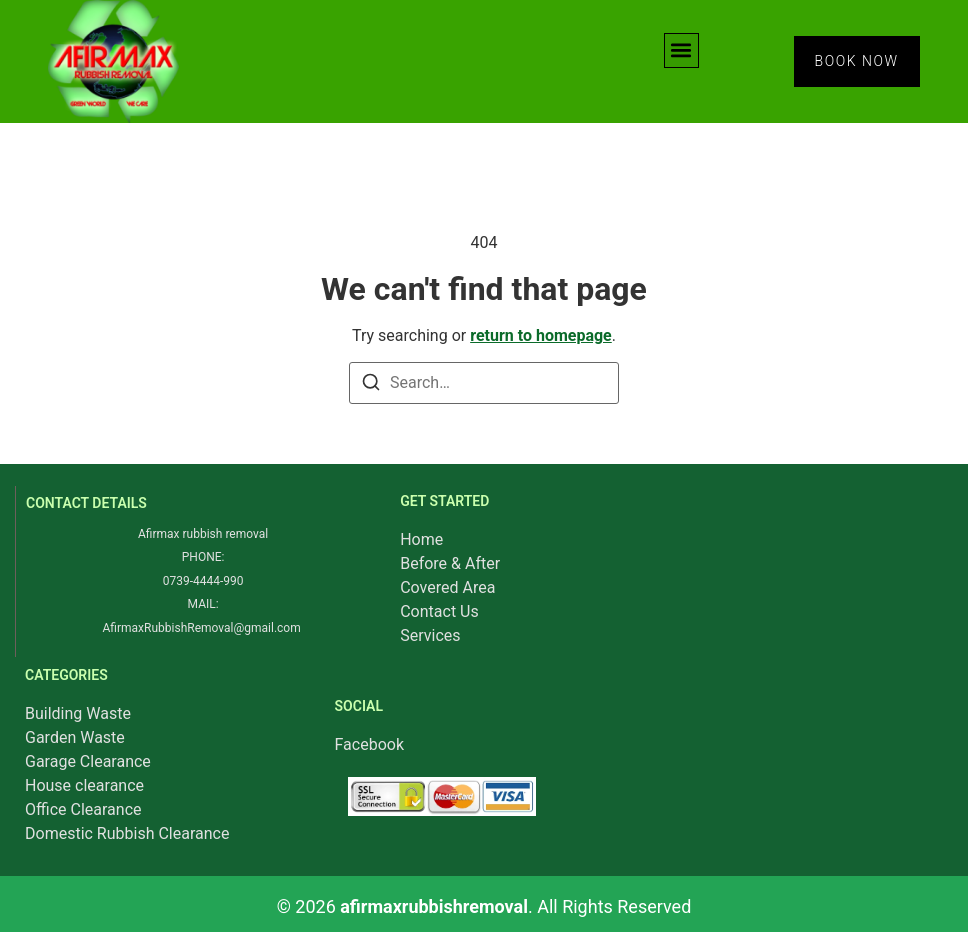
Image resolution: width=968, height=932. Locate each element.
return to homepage (541, 335)
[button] (681, 50)
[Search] (371, 385)
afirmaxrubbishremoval (434, 906)
